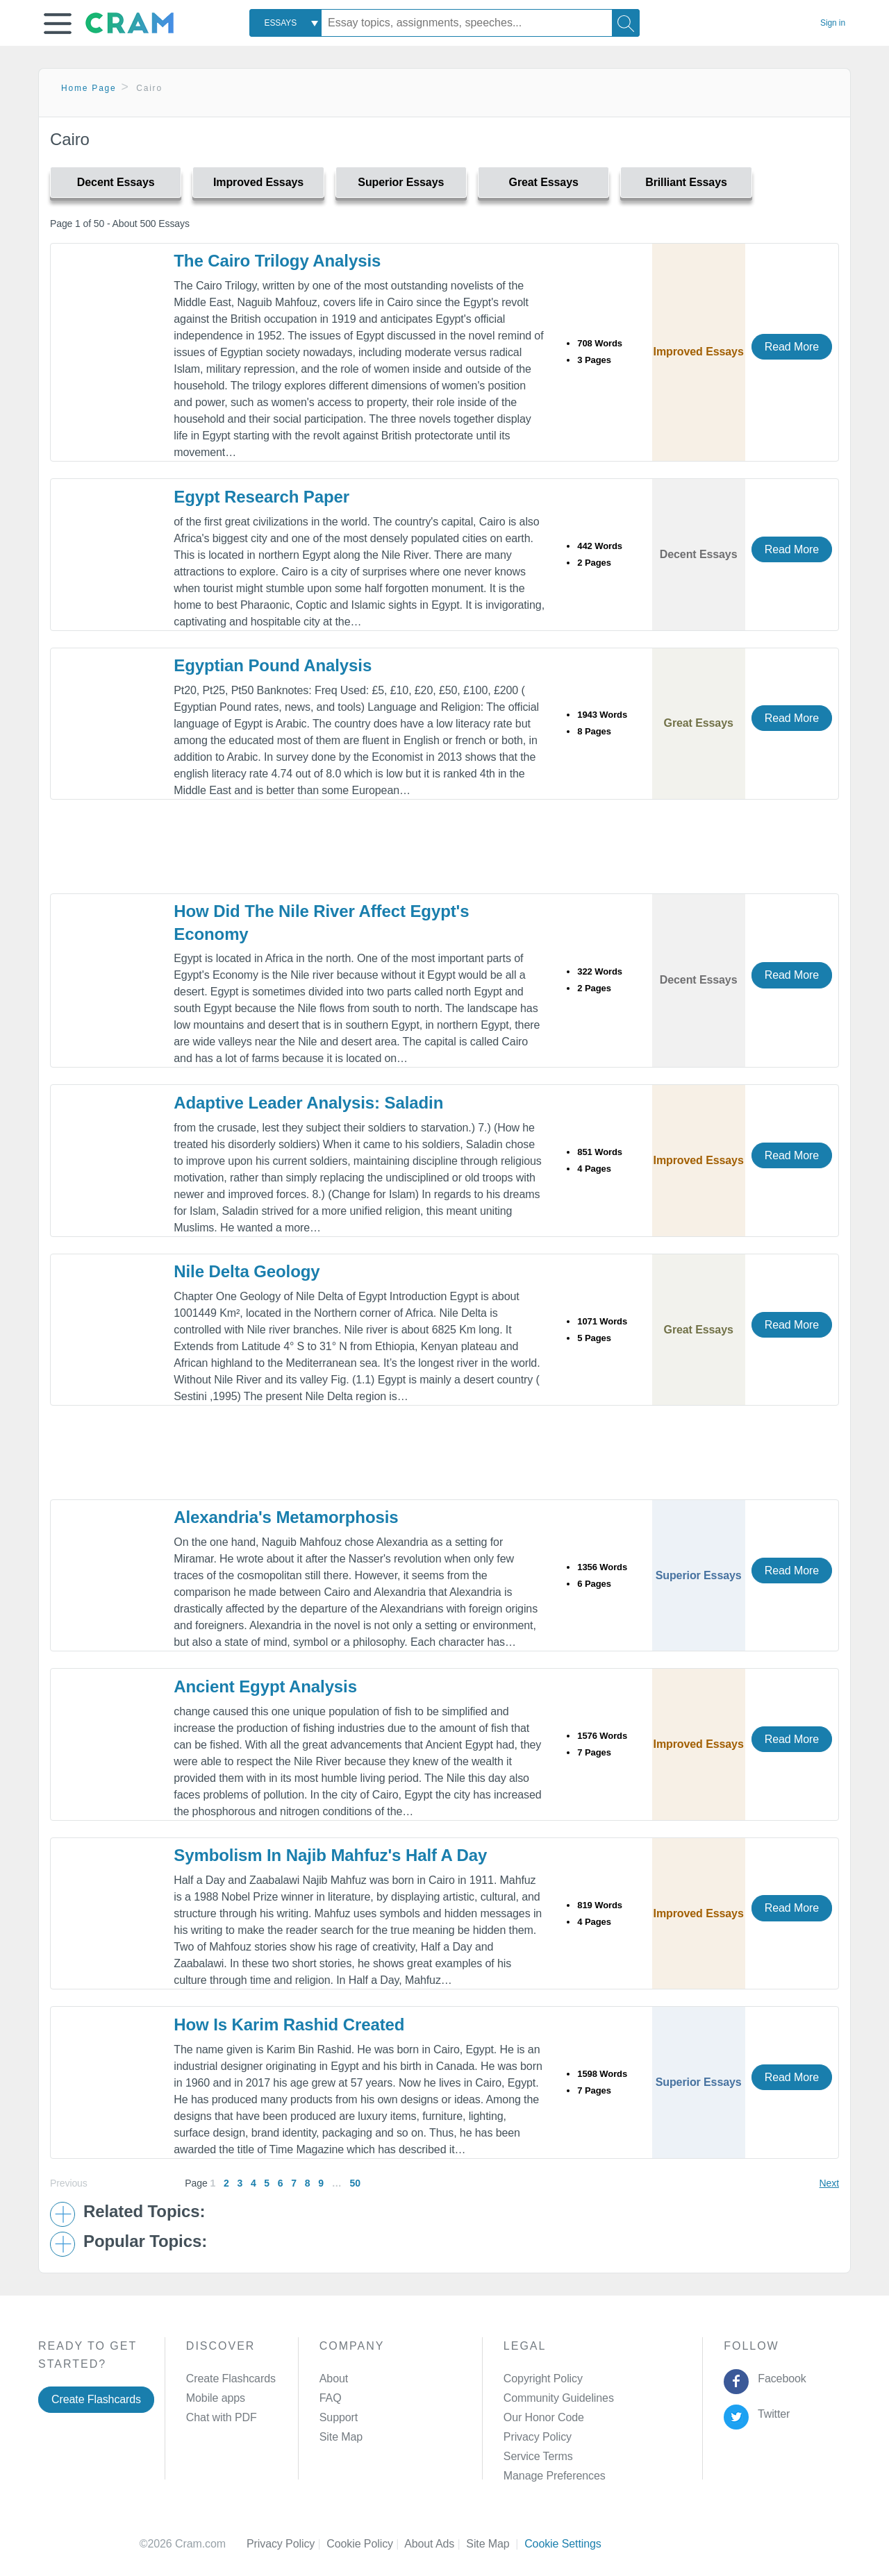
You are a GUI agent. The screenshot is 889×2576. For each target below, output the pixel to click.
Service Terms (538, 2456)
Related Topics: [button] (144, 2211)
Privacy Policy (538, 2437)
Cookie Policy (365, 2544)
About (333, 2378)
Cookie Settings (562, 2544)
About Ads (435, 2544)
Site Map (341, 2437)
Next (829, 2183)
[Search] (626, 23)
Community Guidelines (559, 2398)
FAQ (330, 2398)
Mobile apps (215, 2398)
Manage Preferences (555, 2476)
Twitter (771, 2414)
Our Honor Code (544, 2417)
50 (354, 2183)
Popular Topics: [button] (145, 2241)
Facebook (779, 2378)
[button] (58, 23)
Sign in (832, 23)
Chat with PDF (221, 2417)
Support (338, 2417)
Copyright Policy (543, 2378)
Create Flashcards (96, 2399)
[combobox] (285, 23)
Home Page (89, 88)
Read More (792, 347)
